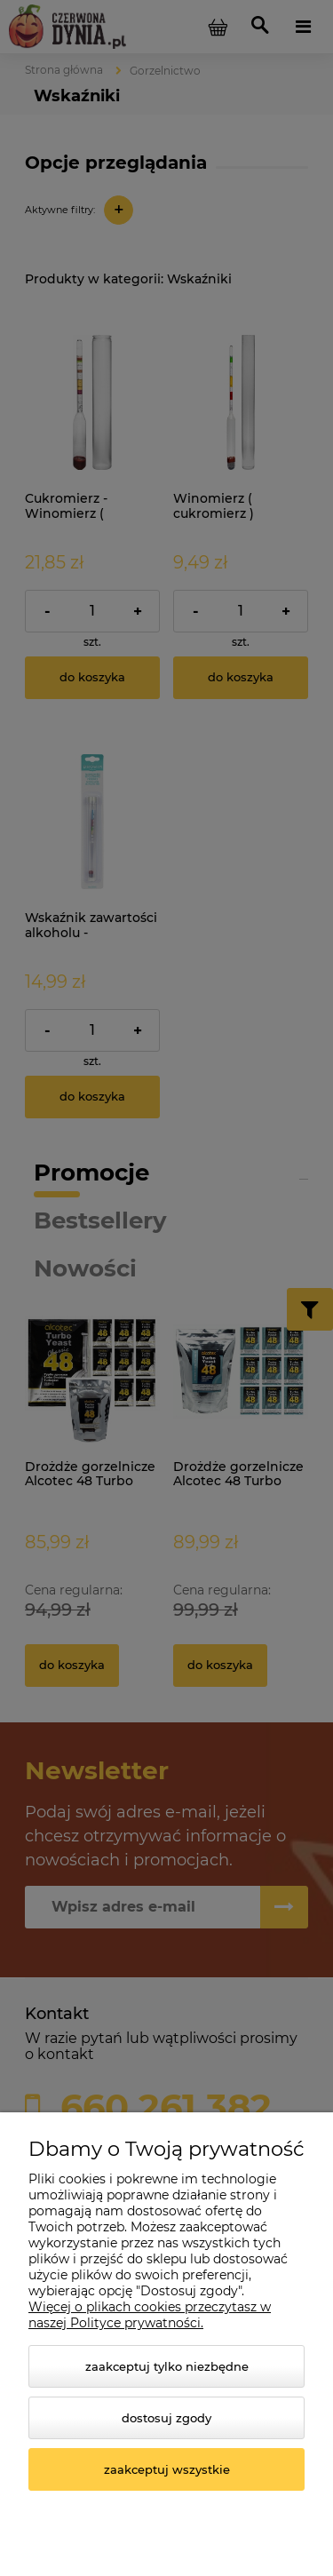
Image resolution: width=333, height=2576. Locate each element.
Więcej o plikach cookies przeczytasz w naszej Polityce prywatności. (149, 2315)
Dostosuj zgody (166, 2418)
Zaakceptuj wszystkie (167, 2469)
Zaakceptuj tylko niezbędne (167, 2366)
